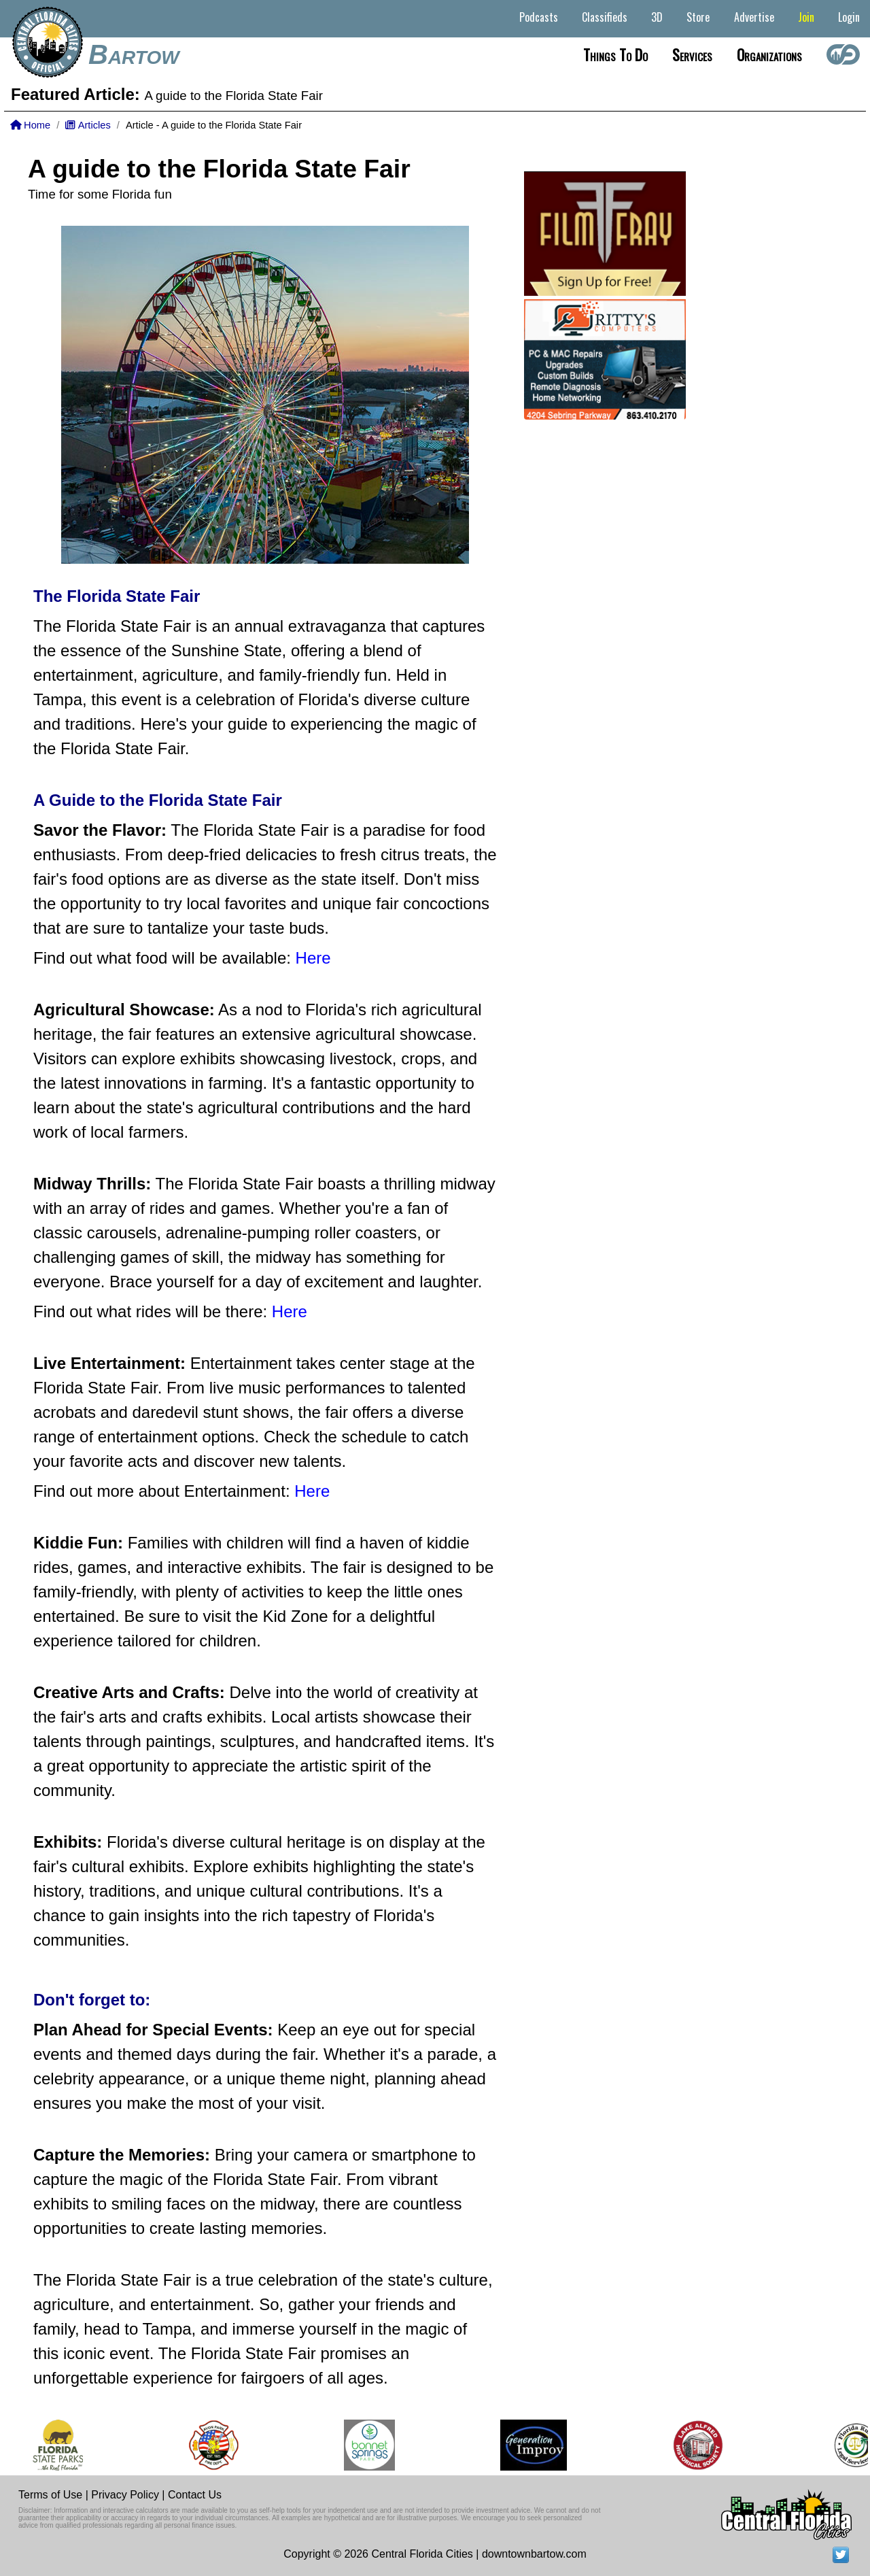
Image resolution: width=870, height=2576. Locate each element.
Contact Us (195, 2495)
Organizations (769, 54)
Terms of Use (50, 2495)
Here (313, 958)
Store (698, 17)
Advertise (754, 17)
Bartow (133, 54)
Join (806, 17)
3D (657, 17)
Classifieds (604, 17)
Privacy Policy (125, 2495)
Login (849, 17)
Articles (87, 125)
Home (30, 125)
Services (692, 54)
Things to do (615, 54)
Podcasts (538, 17)
